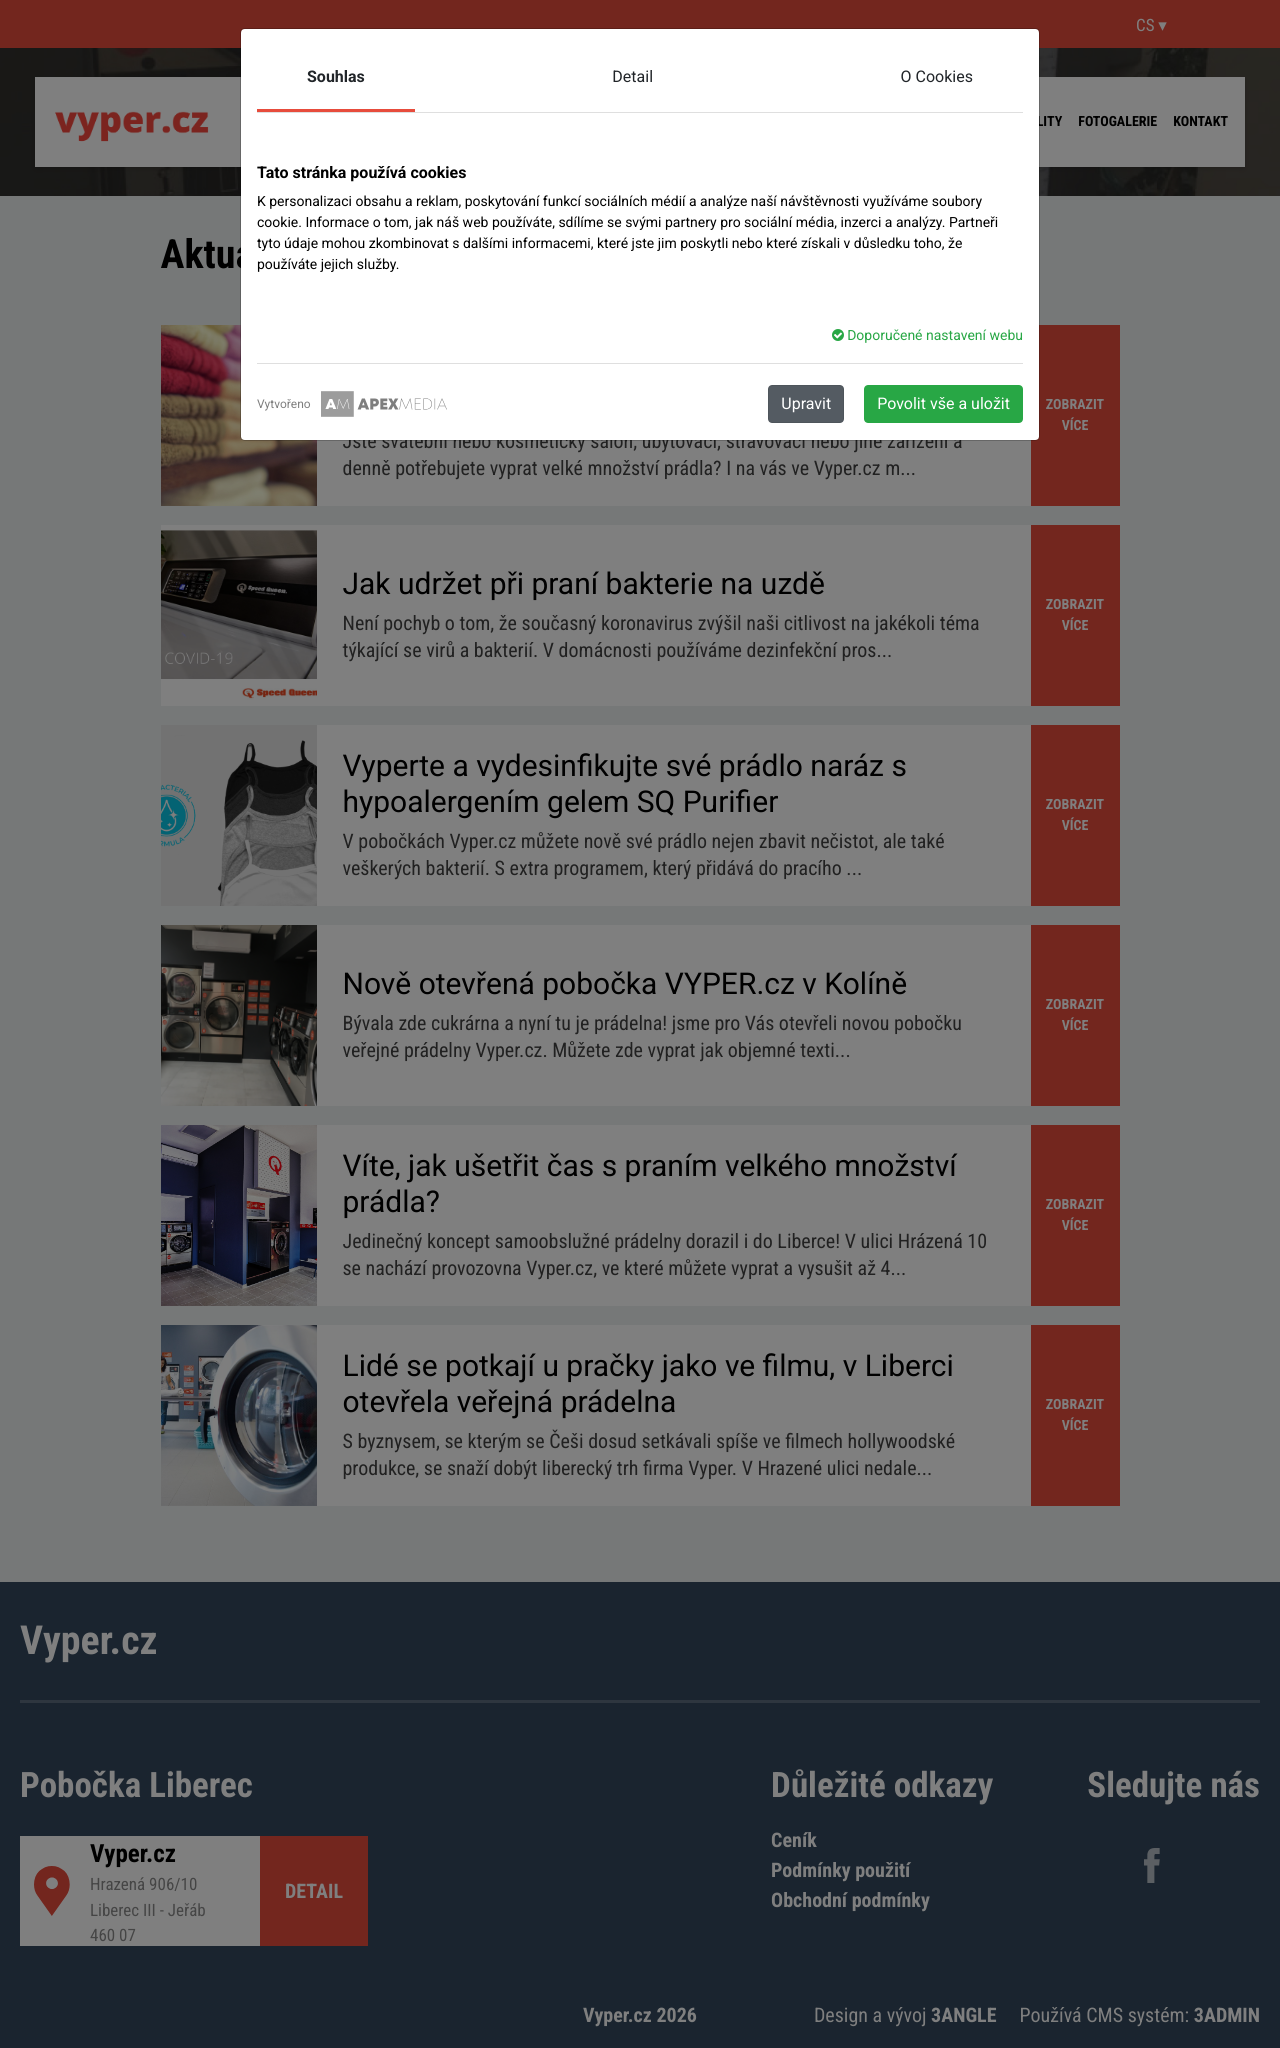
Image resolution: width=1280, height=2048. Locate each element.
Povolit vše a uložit (943, 403)
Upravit (806, 403)
